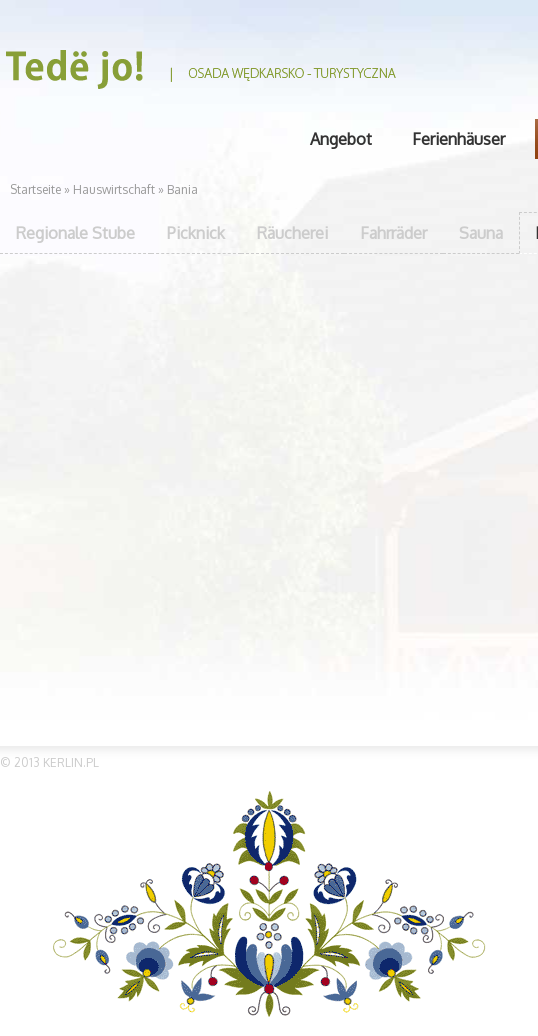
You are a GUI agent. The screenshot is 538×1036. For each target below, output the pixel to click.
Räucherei (292, 233)
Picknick (196, 233)
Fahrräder (393, 233)
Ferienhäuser (458, 139)
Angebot (341, 139)
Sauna (481, 233)
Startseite (35, 189)
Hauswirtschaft (115, 189)
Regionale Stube (75, 233)
